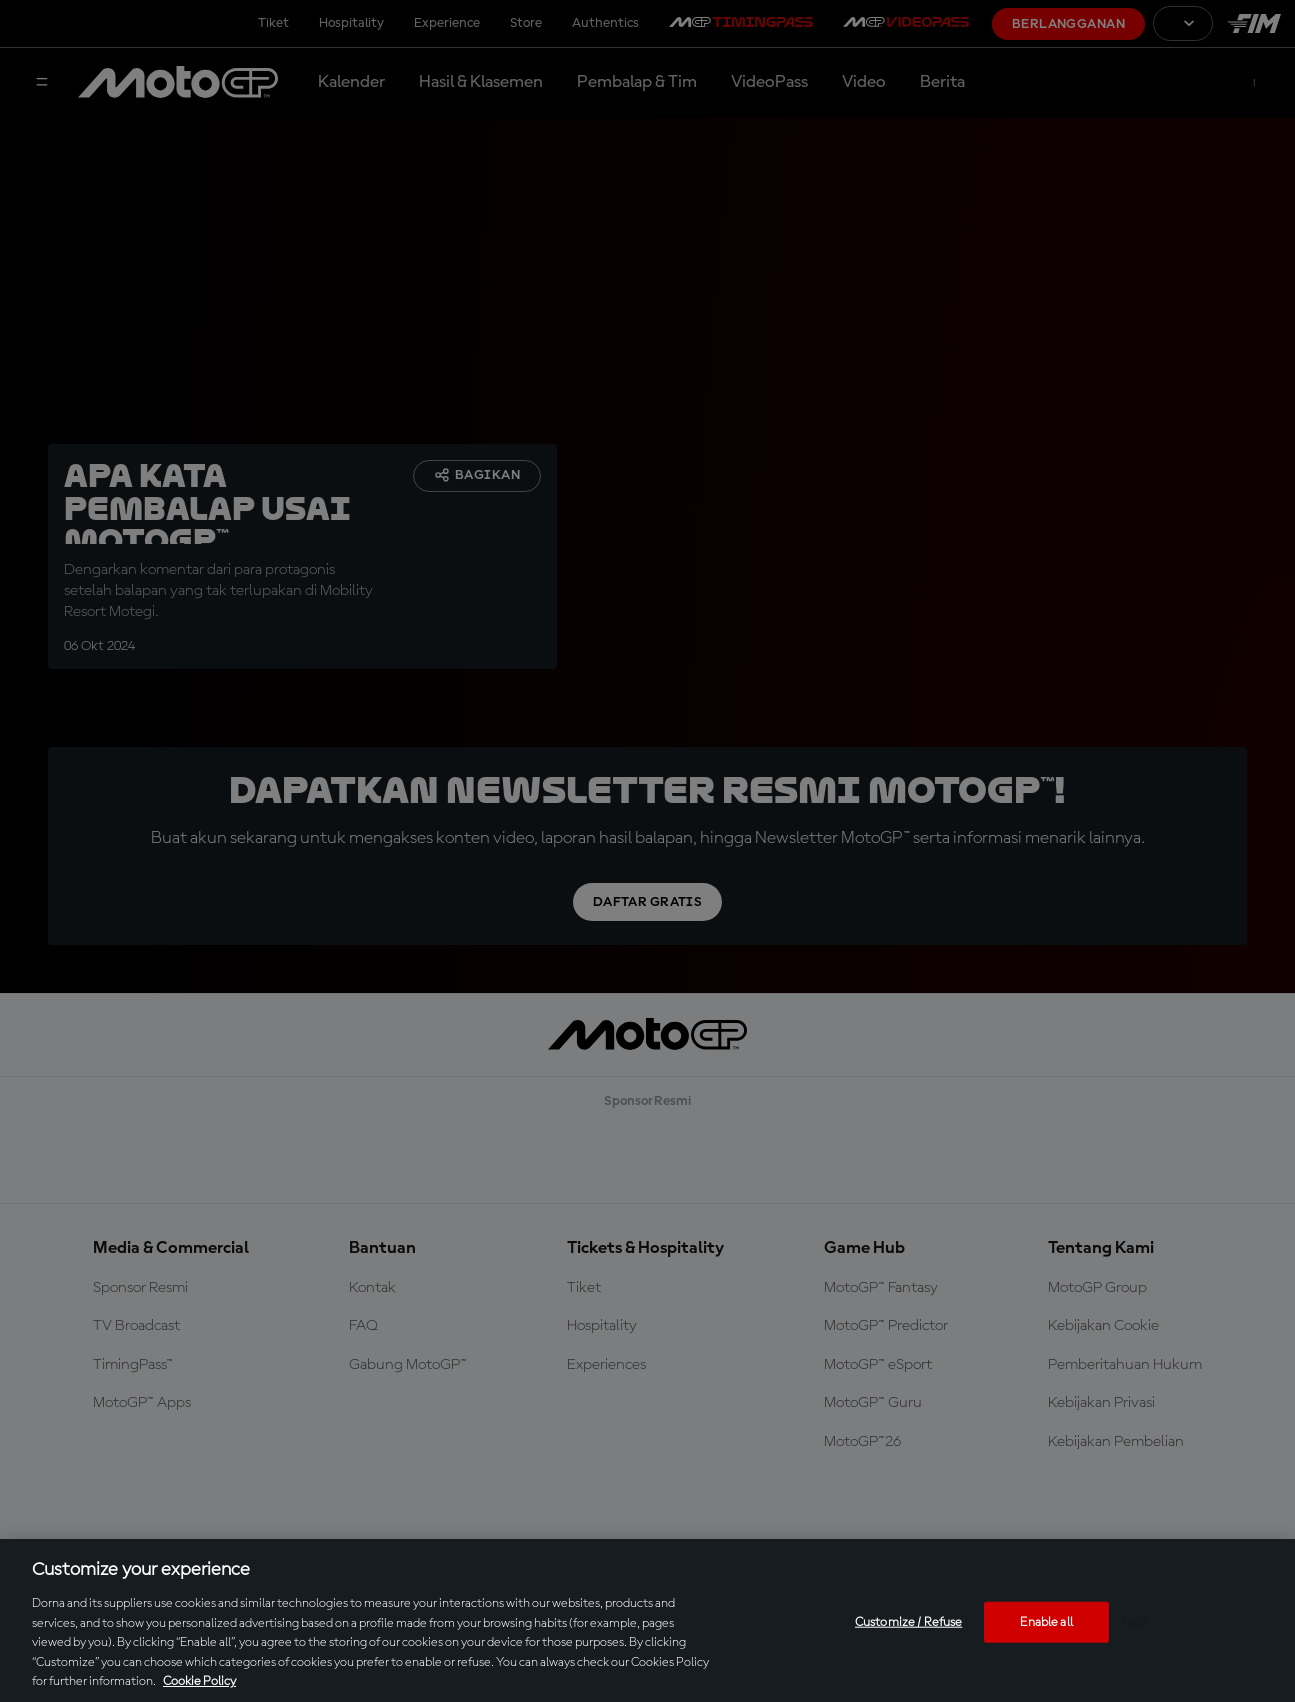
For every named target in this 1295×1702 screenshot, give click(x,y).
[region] (647, 1620)
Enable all (1046, 1621)
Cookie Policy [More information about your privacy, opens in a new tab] (199, 1681)
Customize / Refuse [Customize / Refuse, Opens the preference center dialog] (908, 1621)
